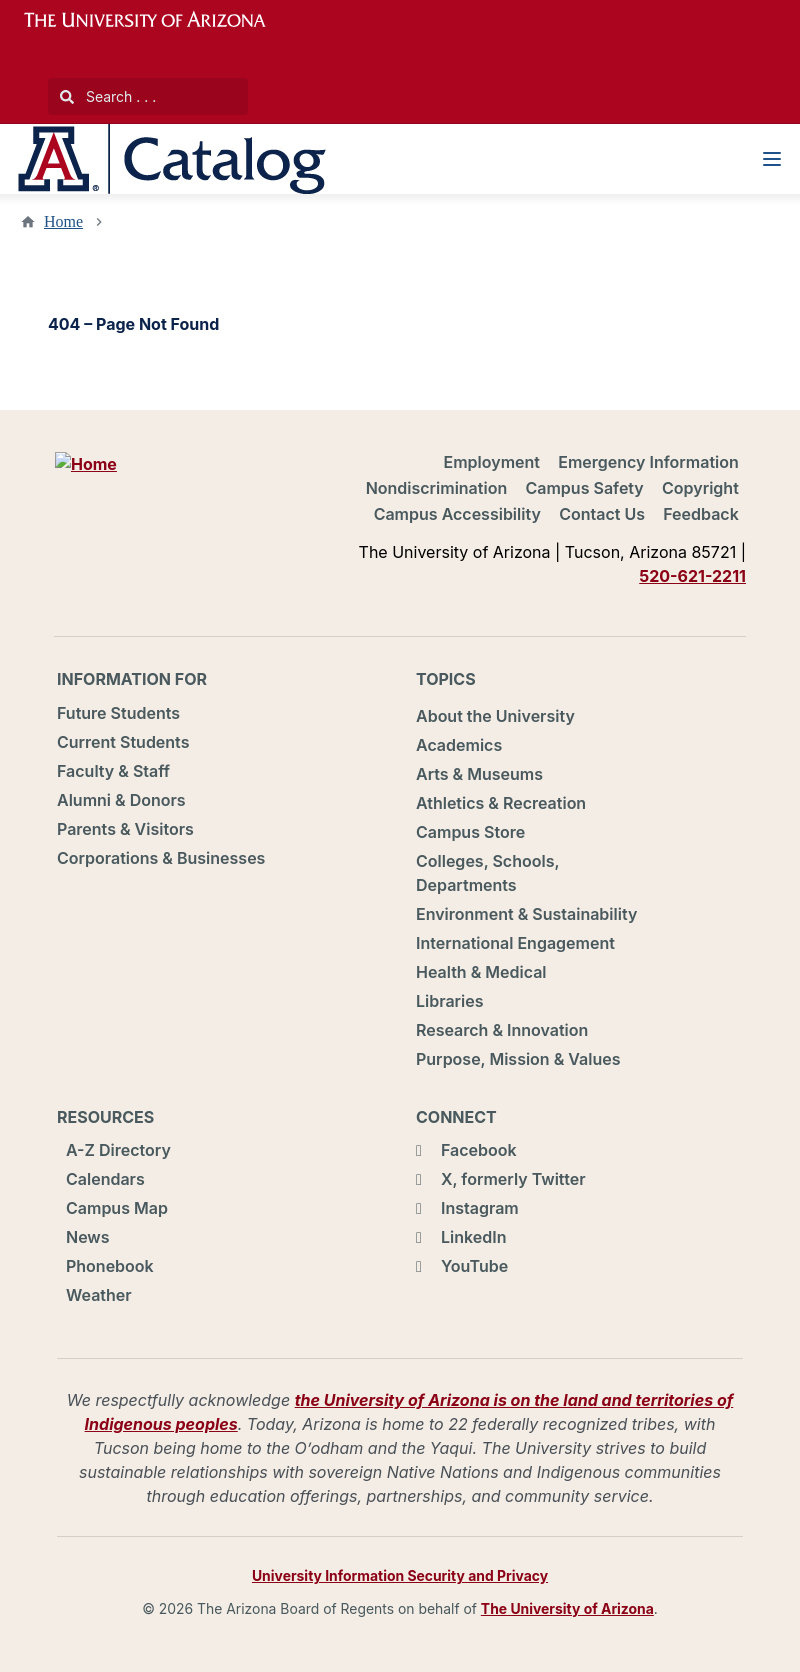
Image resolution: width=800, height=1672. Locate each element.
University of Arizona (157, 20)
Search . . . (108, 96)
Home (63, 221)
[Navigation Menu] (772, 159)
